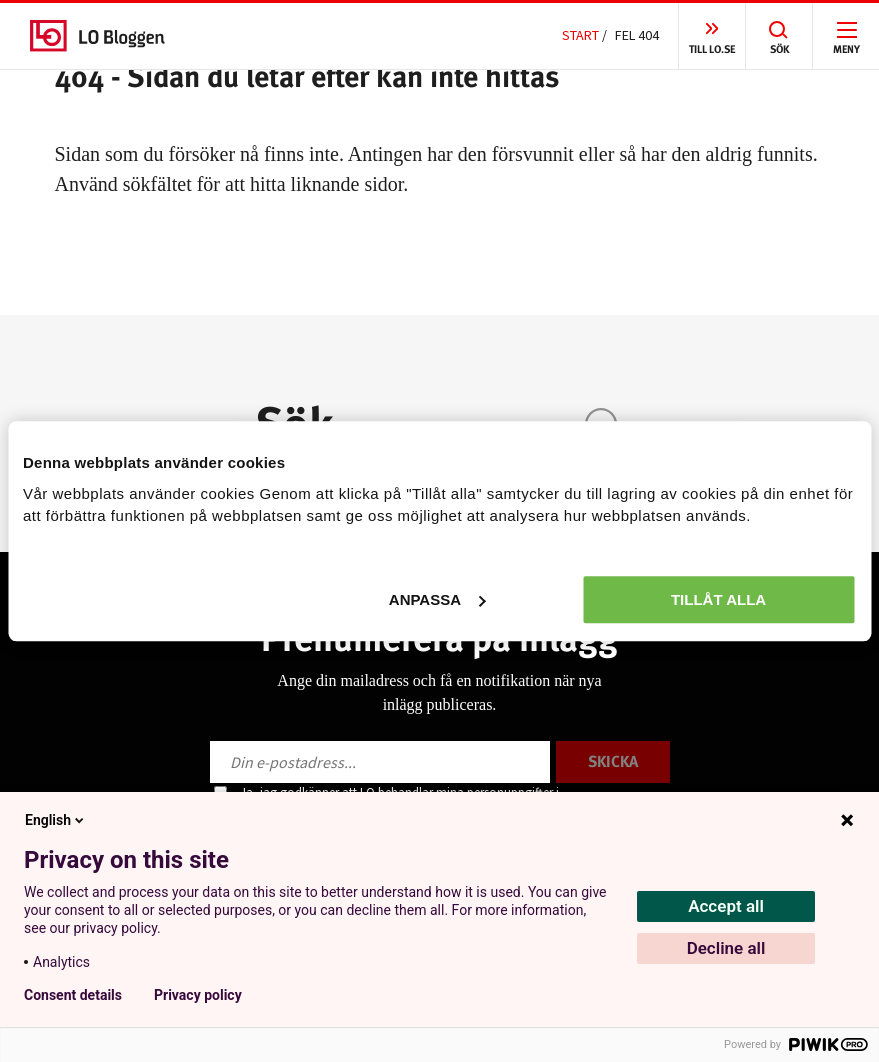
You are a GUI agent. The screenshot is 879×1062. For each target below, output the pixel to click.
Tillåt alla (718, 599)
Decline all (726, 948)
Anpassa (437, 599)
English (56, 820)
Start (580, 35)
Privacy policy (198, 995)
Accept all (726, 906)
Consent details (73, 995)
